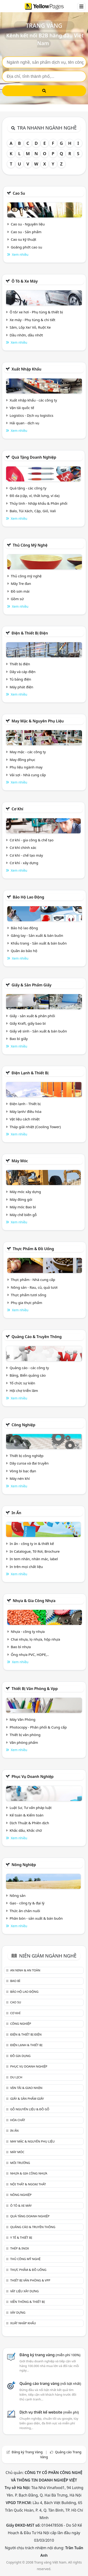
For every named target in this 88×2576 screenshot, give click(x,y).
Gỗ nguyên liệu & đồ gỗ (29, 2109)
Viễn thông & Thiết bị (27, 2302)
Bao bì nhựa (21, 1646)
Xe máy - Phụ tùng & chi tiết (32, 319)
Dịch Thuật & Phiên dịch (29, 1822)
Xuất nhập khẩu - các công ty (33, 400)
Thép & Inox (19, 2248)
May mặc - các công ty (28, 751)
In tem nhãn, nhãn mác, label (34, 1558)
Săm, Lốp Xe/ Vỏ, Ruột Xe (30, 327)
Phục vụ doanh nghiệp (32, 1776)
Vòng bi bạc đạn (23, 1471)
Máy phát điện (21, 687)
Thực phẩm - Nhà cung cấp (33, 1279)
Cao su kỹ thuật (23, 239)
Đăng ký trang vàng (49, 2354)
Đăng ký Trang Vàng (27, 2452)
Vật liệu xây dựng (24, 2291)
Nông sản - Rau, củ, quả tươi (34, 1287)
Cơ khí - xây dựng (24, 862)
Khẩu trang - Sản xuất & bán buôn (39, 943)
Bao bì (15, 1981)
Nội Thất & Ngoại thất (28, 2184)
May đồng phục (22, 759)
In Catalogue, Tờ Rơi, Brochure (35, 1551)
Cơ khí (17, 808)
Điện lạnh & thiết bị (30, 1072)
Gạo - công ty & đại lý (27, 1903)
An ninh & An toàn (25, 1970)
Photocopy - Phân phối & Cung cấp (38, 1727)
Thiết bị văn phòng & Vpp (34, 1688)
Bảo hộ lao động (28, 897)
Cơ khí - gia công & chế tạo (32, 840)
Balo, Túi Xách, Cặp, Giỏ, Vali (33, 510)
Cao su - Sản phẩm (26, 231)
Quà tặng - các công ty (28, 488)
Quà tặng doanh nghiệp (33, 457)
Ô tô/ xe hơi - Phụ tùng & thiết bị (36, 312)
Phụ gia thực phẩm (26, 1302)
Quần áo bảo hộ (24, 950)
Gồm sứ (17, 598)
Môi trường (20, 2163)
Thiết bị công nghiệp (26, 1455)
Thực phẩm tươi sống (28, 1294)
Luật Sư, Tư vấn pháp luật (31, 1807)
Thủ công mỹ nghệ (30, 545)
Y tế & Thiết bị (21, 2237)
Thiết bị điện (20, 664)
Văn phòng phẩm (24, 1742)
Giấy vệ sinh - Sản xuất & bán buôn (38, 1031)
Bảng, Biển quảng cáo (28, 1375)
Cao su (19, 193)
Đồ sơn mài (20, 591)
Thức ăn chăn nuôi (25, 1910)
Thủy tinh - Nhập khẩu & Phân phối (38, 503)
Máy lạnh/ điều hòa (25, 1111)
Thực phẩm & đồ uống (33, 1248)
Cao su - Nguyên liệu (28, 224)
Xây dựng (17, 2312)
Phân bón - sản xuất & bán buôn (36, 1918)
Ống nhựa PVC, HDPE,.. (30, 1654)
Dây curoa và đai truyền (29, 1463)
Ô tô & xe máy (24, 281)
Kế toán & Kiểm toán (26, 1815)
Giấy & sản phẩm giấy (31, 985)
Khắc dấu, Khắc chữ (26, 1830)
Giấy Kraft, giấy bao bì (28, 1023)
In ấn (16, 1512)
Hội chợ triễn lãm (24, 1390)
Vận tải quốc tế (22, 407)
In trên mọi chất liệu (26, 1566)
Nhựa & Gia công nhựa (34, 1600)
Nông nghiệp (23, 1864)
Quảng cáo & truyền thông (36, 1336)
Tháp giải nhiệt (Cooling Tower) (35, 1126)
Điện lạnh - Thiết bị (25, 1103)
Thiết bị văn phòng (25, 1734)
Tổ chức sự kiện (22, 1383)
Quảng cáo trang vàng (50, 2383)
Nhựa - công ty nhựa (28, 1631)
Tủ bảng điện (20, 679)
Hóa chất (17, 2120)
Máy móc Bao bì (23, 1207)
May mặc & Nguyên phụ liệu (37, 721)
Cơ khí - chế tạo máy (26, 855)
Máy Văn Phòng (22, 1719)
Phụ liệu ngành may (26, 767)
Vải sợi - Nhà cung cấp (28, 774)
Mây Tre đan (21, 583)
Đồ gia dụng (20, 2056)
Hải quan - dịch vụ (24, 423)
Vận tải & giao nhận (26, 2088)
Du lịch (16, 2077)
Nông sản (18, 1895)
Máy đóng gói (21, 1199)
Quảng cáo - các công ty (29, 1367)
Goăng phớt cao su (26, 247)
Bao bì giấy (19, 1038)
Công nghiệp (23, 1424)
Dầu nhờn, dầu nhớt (26, 335)
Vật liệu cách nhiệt (25, 1119)
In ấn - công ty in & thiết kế (32, 1543)
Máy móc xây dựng (25, 1191)
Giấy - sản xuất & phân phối (32, 1015)
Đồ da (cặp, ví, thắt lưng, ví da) (34, 495)
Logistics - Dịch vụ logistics (31, 415)
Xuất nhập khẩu (26, 369)
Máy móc (19, 1160)
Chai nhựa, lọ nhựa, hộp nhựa (35, 1639)
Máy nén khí (20, 1478)
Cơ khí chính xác (23, 847)
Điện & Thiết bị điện (29, 633)
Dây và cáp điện (22, 671)
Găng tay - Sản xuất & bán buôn (37, 935)
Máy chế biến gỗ (23, 1214)
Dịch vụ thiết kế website (49, 2412)
